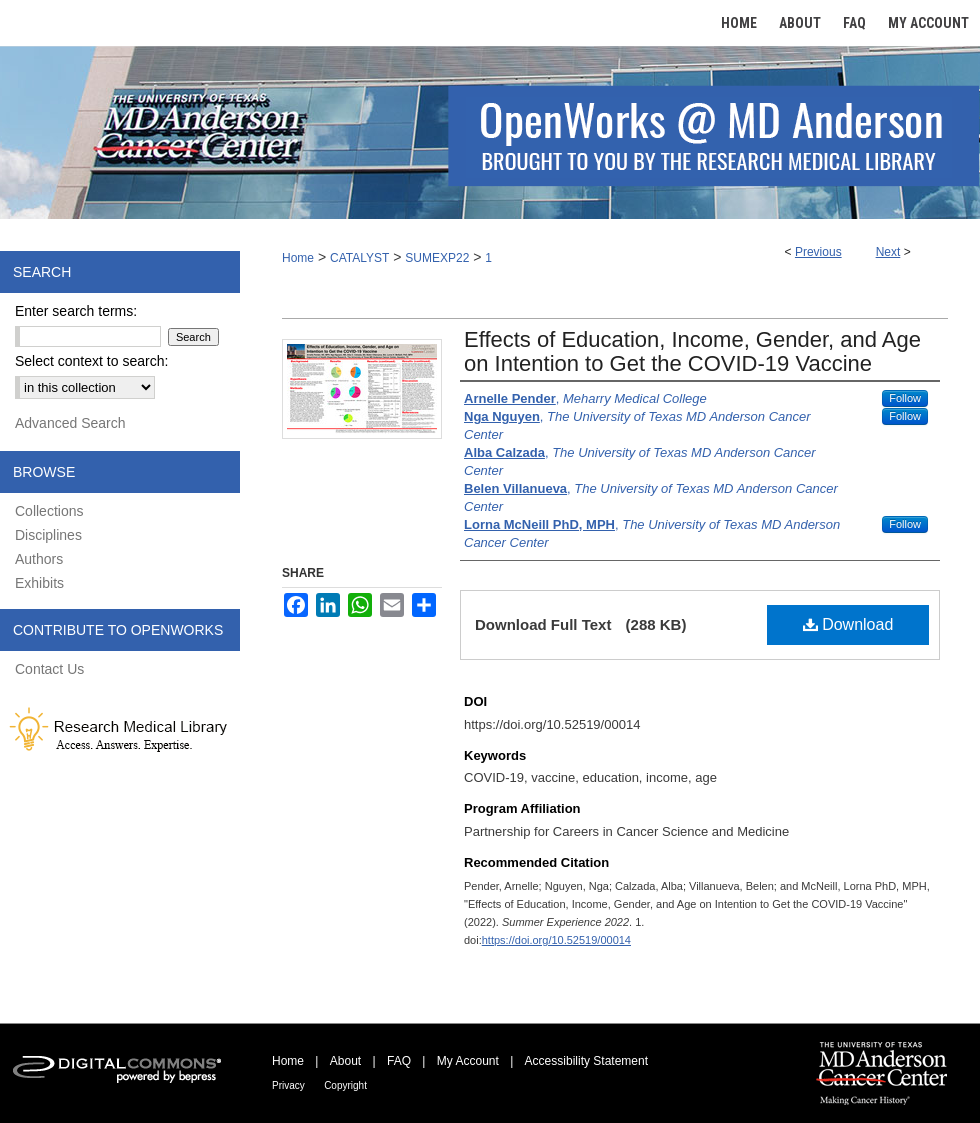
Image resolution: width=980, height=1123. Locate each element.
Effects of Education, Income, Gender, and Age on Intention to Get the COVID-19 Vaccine (692, 351)
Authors (39, 559)
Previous (818, 252)
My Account (468, 1061)
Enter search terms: (76, 311)
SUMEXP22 (437, 258)
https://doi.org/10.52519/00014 (556, 940)
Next (888, 252)
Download (848, 624)
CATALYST (359, 258)
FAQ (399, 1061)
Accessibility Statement (586, 1061)
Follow (905, 398)
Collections (49, 511)
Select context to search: (91, 361)
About (345, 1061)
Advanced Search (70, 423)
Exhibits (39, 583)
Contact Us (49, 669)
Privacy (288, 1085)
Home (298, 258)
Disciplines (48, 535)
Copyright (345, 1085)
